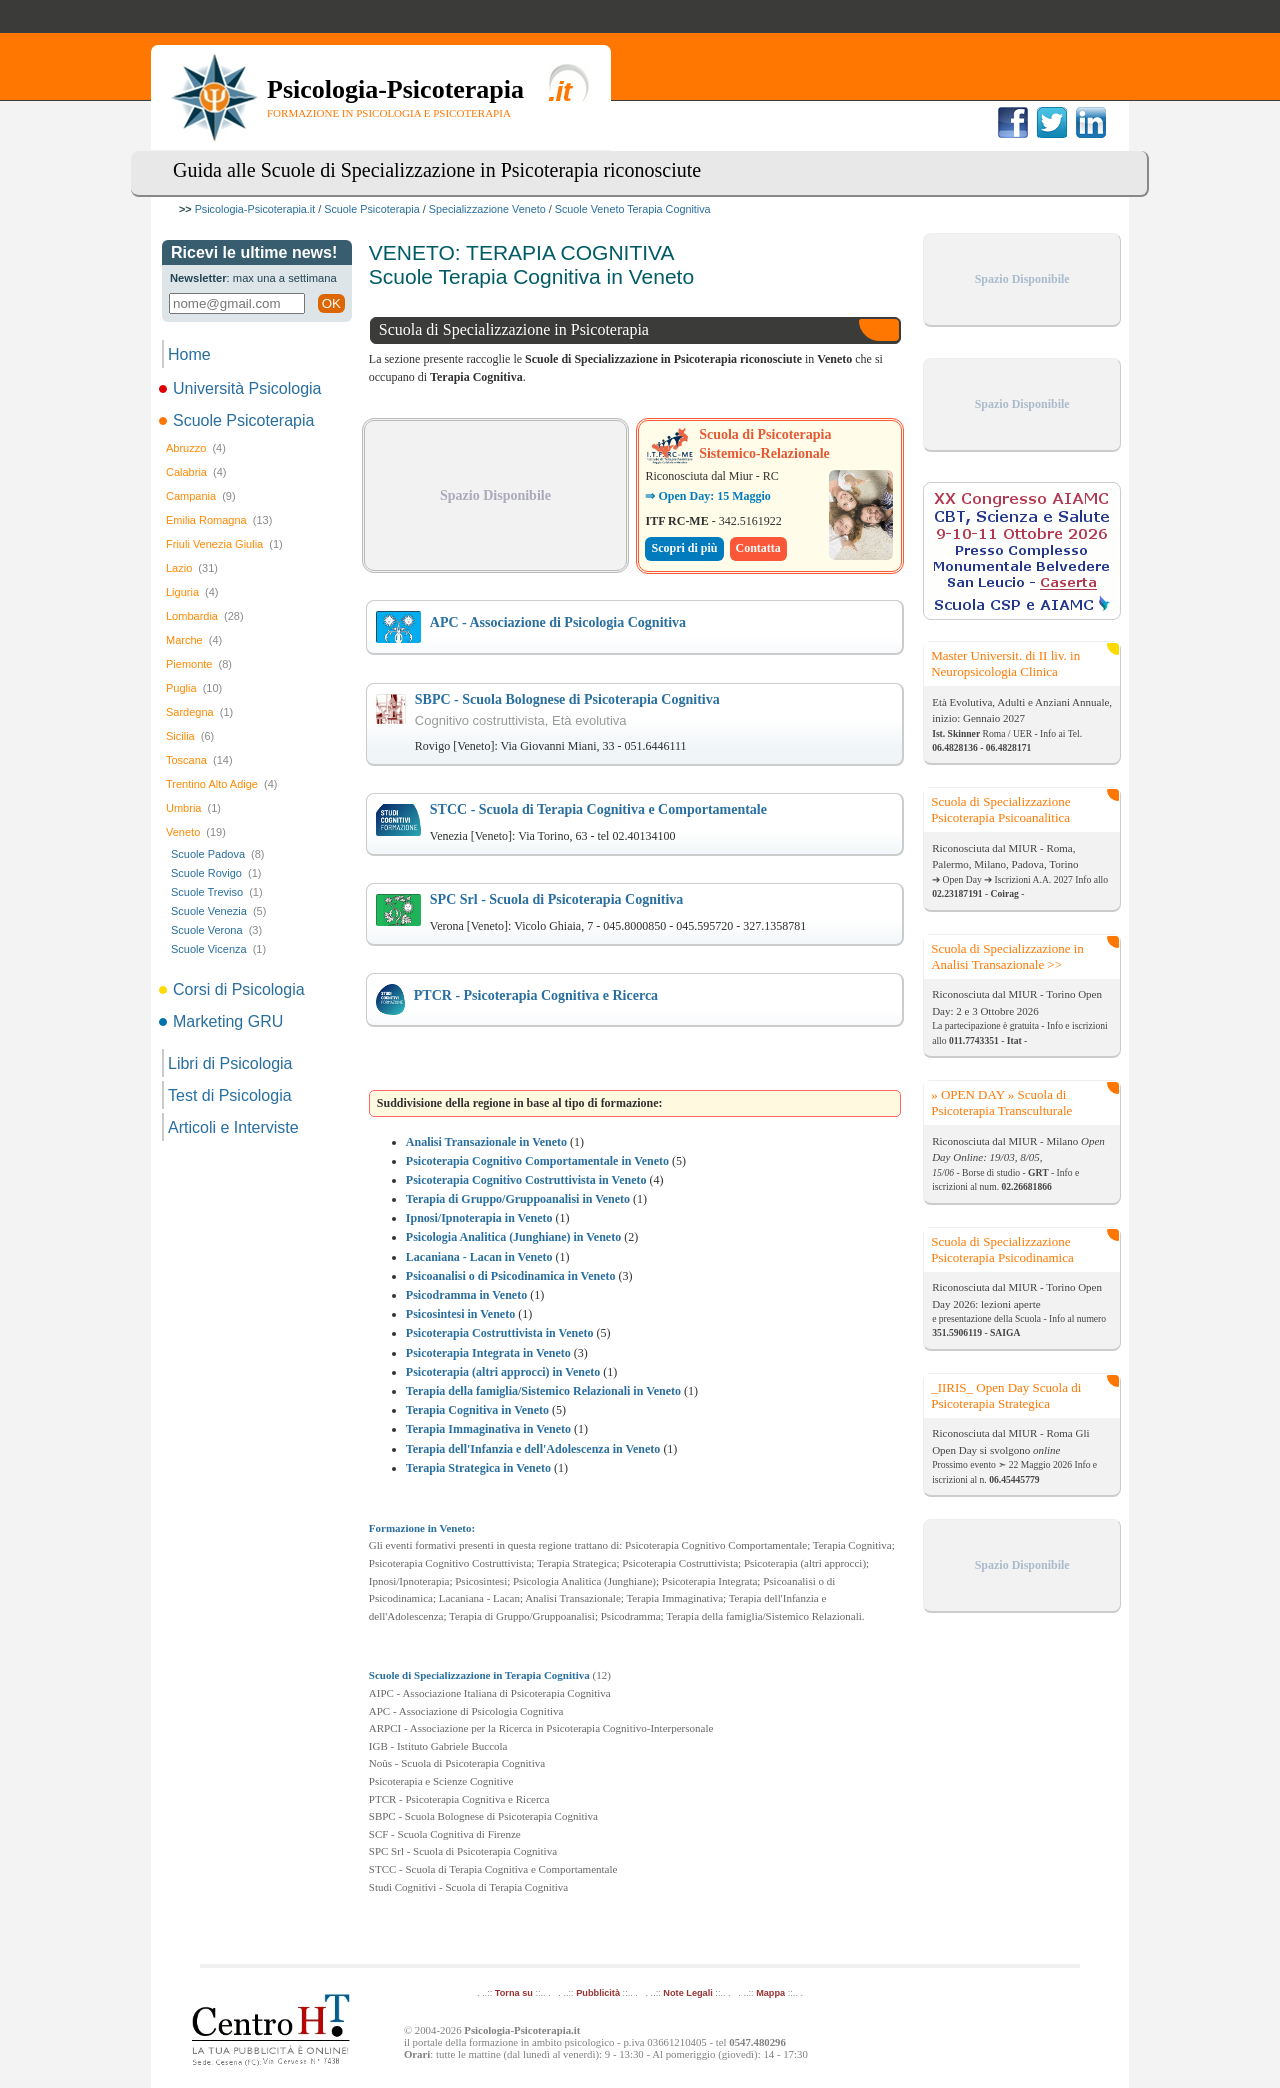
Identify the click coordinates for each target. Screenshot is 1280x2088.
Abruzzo (196, 448)
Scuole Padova (218, 854)
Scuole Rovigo (216, 873)
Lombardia (205, 616)
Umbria (193, 808)
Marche (194, 640)
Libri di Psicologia (230, 1063)
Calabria (196, 472)
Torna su (514, 1993)
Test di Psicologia (230, 1095)
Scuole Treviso (217, 892)
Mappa (770, 1993)
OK (331, 303)
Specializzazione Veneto (487, 209)
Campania (201, 496)
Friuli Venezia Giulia (224, 544)
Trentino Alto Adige (221, 784)
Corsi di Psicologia (233, 989)
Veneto (196, 832)
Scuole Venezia (218, 911)
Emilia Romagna (219, 520)
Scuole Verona (216, 930)
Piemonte (199, 664)
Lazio (192, 568)
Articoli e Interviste (233, 1127)
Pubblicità (598, 1993)
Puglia (194, 688)
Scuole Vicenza (218, 949)
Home (189, 354)
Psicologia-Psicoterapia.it (255, 209)
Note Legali (687, 1993)
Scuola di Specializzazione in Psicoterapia (514, 329)
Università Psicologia (242, 388)
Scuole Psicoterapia (371, 209)
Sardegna (199, 712)
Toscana (199, 760)
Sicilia (190, 736)
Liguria (192, 592)
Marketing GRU (222, 1021)
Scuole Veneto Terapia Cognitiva (633, 209)
